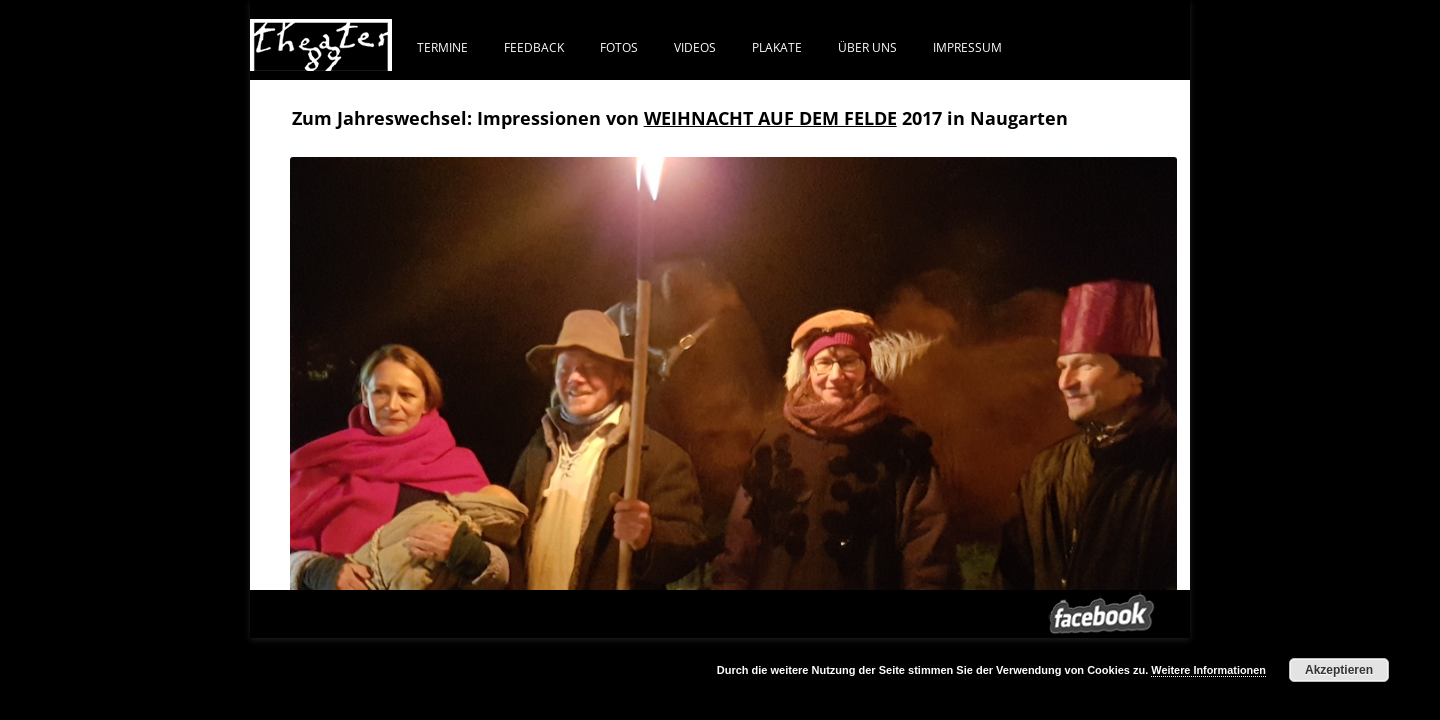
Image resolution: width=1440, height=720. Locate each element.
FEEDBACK (534, 47)
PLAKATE (777, 47)
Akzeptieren (1339, 670)
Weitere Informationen (1208, 670)
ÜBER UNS (867, 47)
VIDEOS (695, 47)
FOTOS (619, 47)
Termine (442, 47)
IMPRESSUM (967, 47)
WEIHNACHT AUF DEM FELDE (770, 118)
